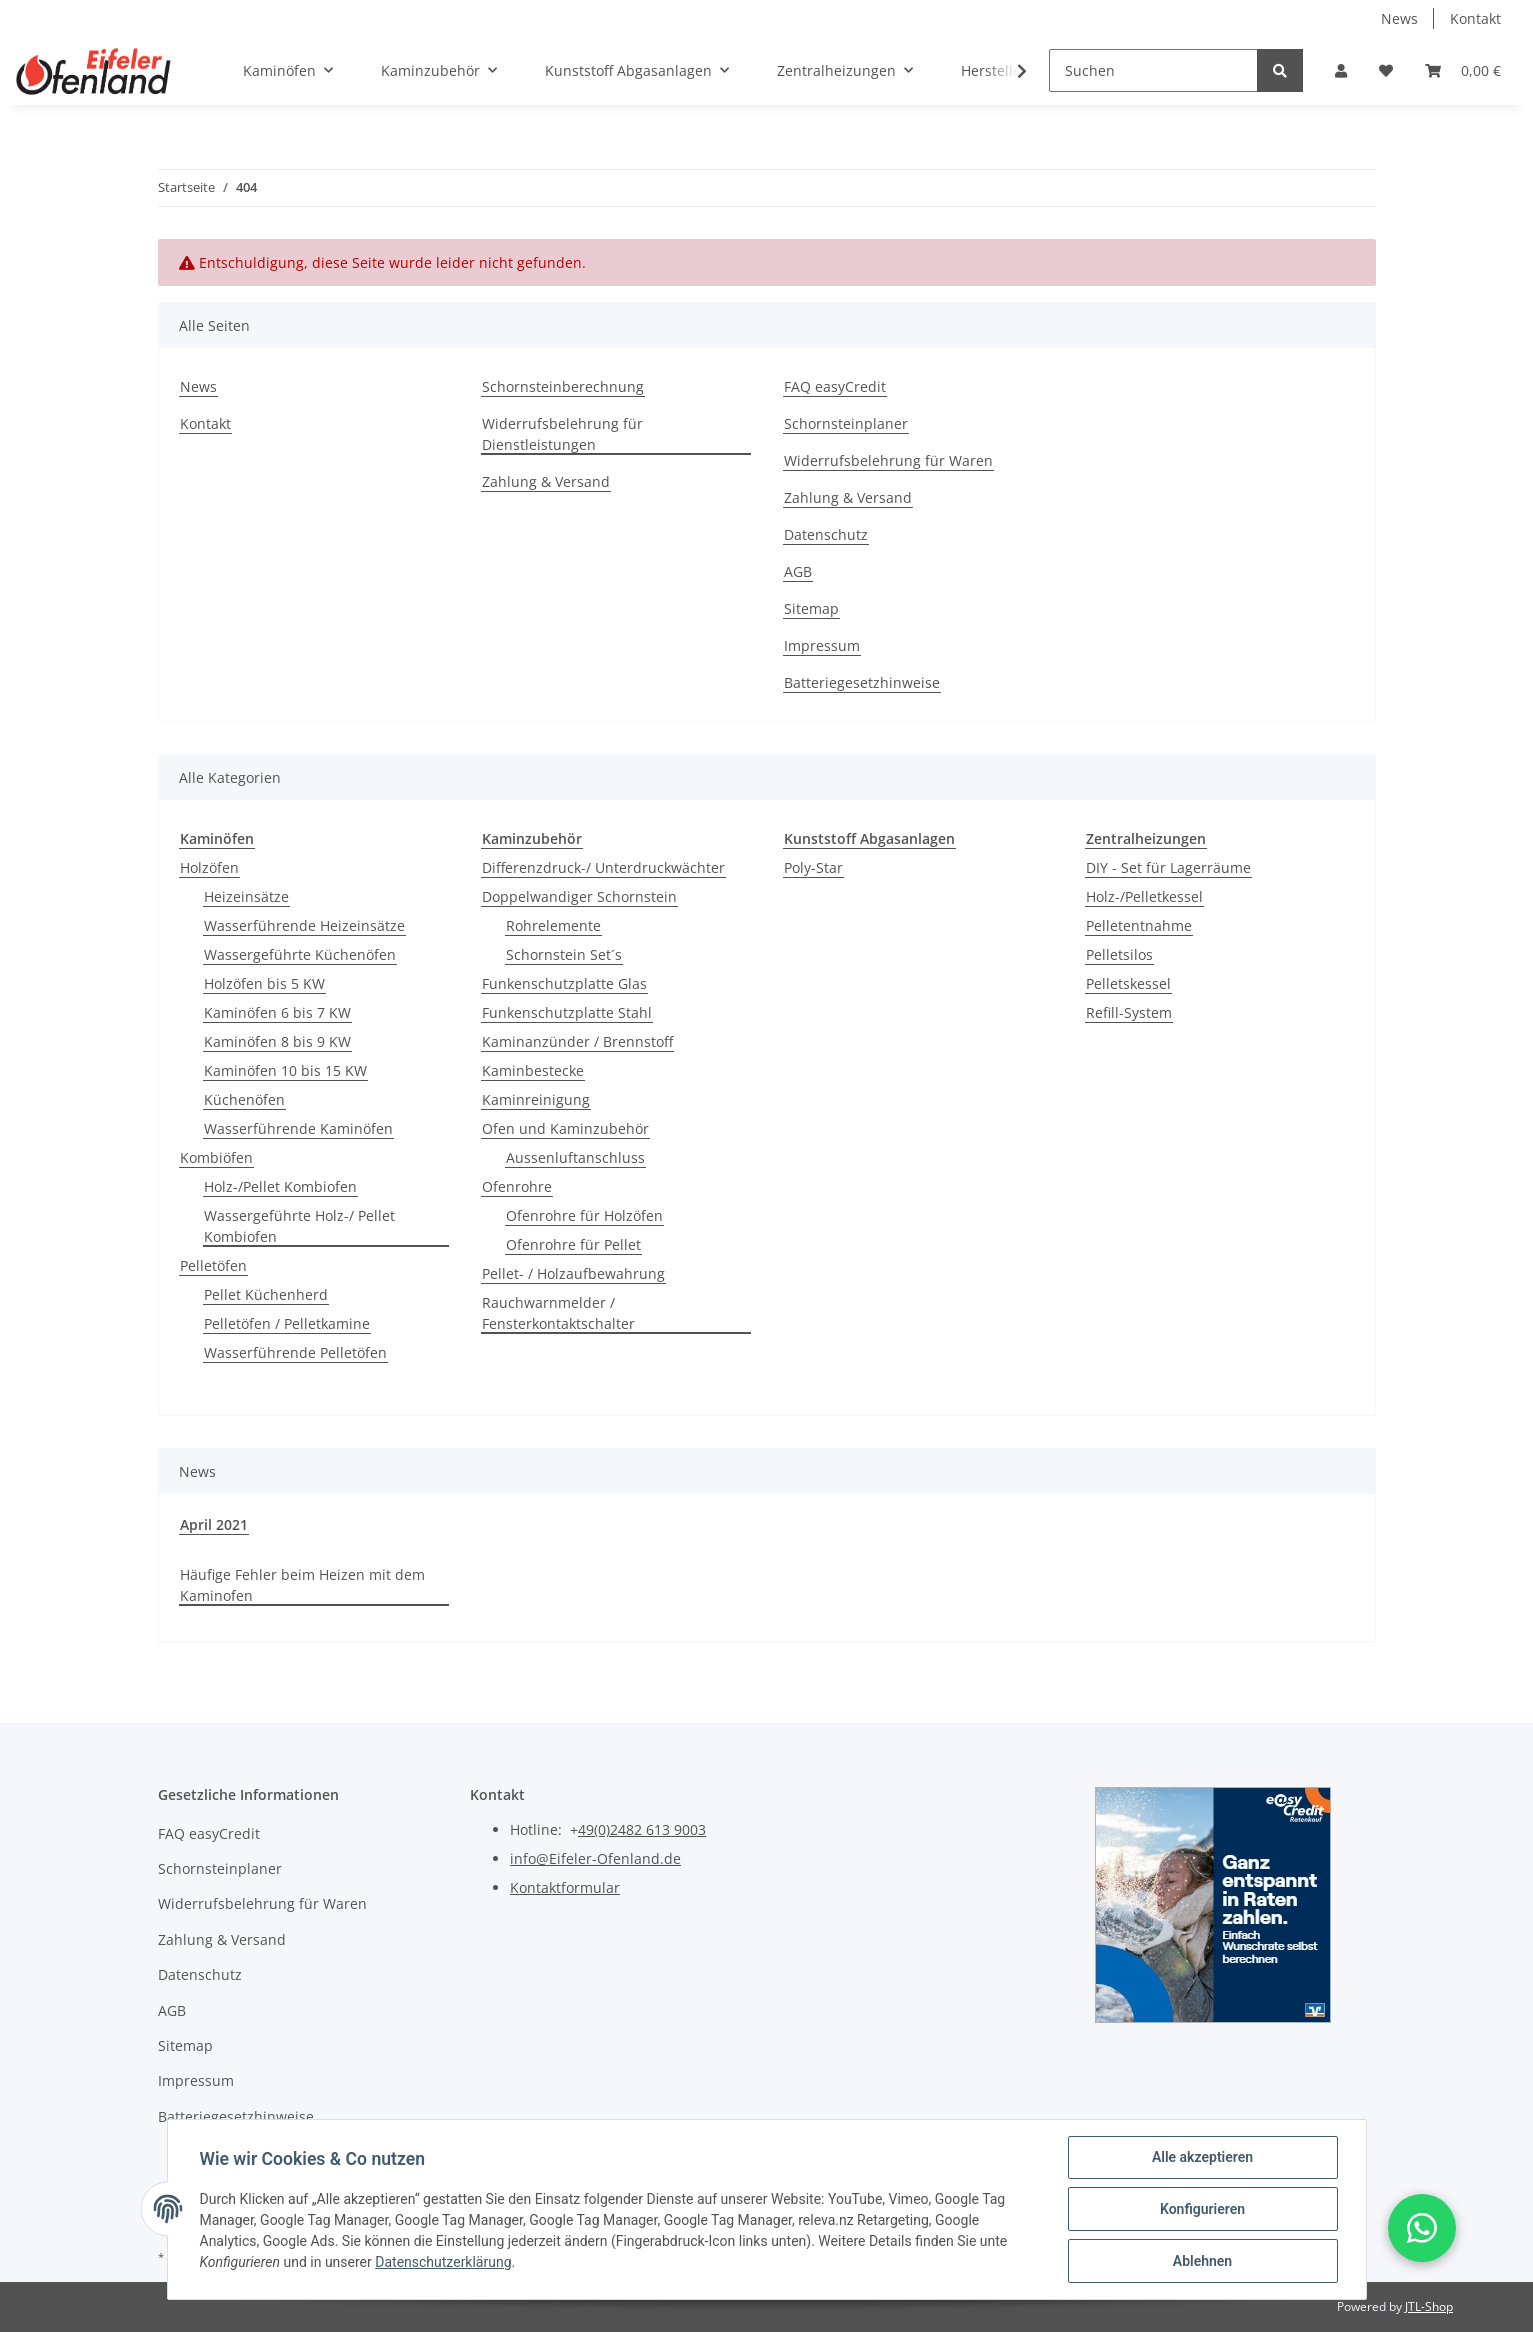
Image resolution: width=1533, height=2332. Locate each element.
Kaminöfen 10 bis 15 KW (285, 1070)
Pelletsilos (1119, 954)
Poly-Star (813, 867)
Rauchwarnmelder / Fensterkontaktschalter (558, 1313)
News (1399, 18)
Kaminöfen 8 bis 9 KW (277, 1041)
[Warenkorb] (1463, 70)
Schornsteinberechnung (563, 386)
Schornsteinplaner (846, 423)
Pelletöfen (213, 1265)
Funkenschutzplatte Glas (564, 983)
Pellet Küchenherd (266, 1294)
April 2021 (214, 1524)
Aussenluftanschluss (575, 1157)
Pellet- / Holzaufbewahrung (573, 1273)
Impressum (822, 645)
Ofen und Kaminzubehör (565, 1128)
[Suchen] (1153, 70)
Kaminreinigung (536, 1099)
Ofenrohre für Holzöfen (584, 1215)
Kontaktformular (565, 1887)
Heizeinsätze (246, 896)
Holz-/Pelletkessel (1144, 896)
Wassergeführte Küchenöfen (300, 954)
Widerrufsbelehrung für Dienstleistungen (562, 434)
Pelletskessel (1128, 983)
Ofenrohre (517, 1186)
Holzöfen (209, 867)
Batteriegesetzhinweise (862, 682)
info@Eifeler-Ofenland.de (595, 1858)
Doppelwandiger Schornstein (579, 896)
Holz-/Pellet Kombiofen (280, 1186)
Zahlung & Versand (546, 481)
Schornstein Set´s (564, 954)
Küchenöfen (244, 1099)
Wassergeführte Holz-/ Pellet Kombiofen (299, 1226)
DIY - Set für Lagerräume (1168, 867)
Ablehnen (1202, 2261)
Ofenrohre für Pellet (573, 1244)
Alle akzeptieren (1202, 2157)
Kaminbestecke (533, 1070)
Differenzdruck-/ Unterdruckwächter (603, 867)
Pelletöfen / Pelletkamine (287, 1323)
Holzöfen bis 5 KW (264, 983)
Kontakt (1475, 18)
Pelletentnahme (1139, 925)
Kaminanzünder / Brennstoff (577, 1041)
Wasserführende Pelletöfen (295, 1352)
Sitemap (811, 608)
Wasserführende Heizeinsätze (304, 925)
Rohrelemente (553, 925)
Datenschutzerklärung (443, 2262)
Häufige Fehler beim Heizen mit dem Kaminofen (302, 1585)
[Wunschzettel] (1386, 70)
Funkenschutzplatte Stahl (567, 1012)
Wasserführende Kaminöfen (298, 1128)
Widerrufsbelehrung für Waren (888, 460)
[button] (1341, 70)
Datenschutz (826, 534)
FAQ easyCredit (835, 386)
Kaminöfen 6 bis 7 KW (277, 1012)
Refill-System (1129, 1012)
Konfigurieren (1202, 2209)
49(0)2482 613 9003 (642, 1829)
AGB (798, 571)
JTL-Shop (1429, 2306)
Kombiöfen (216, 1157)
